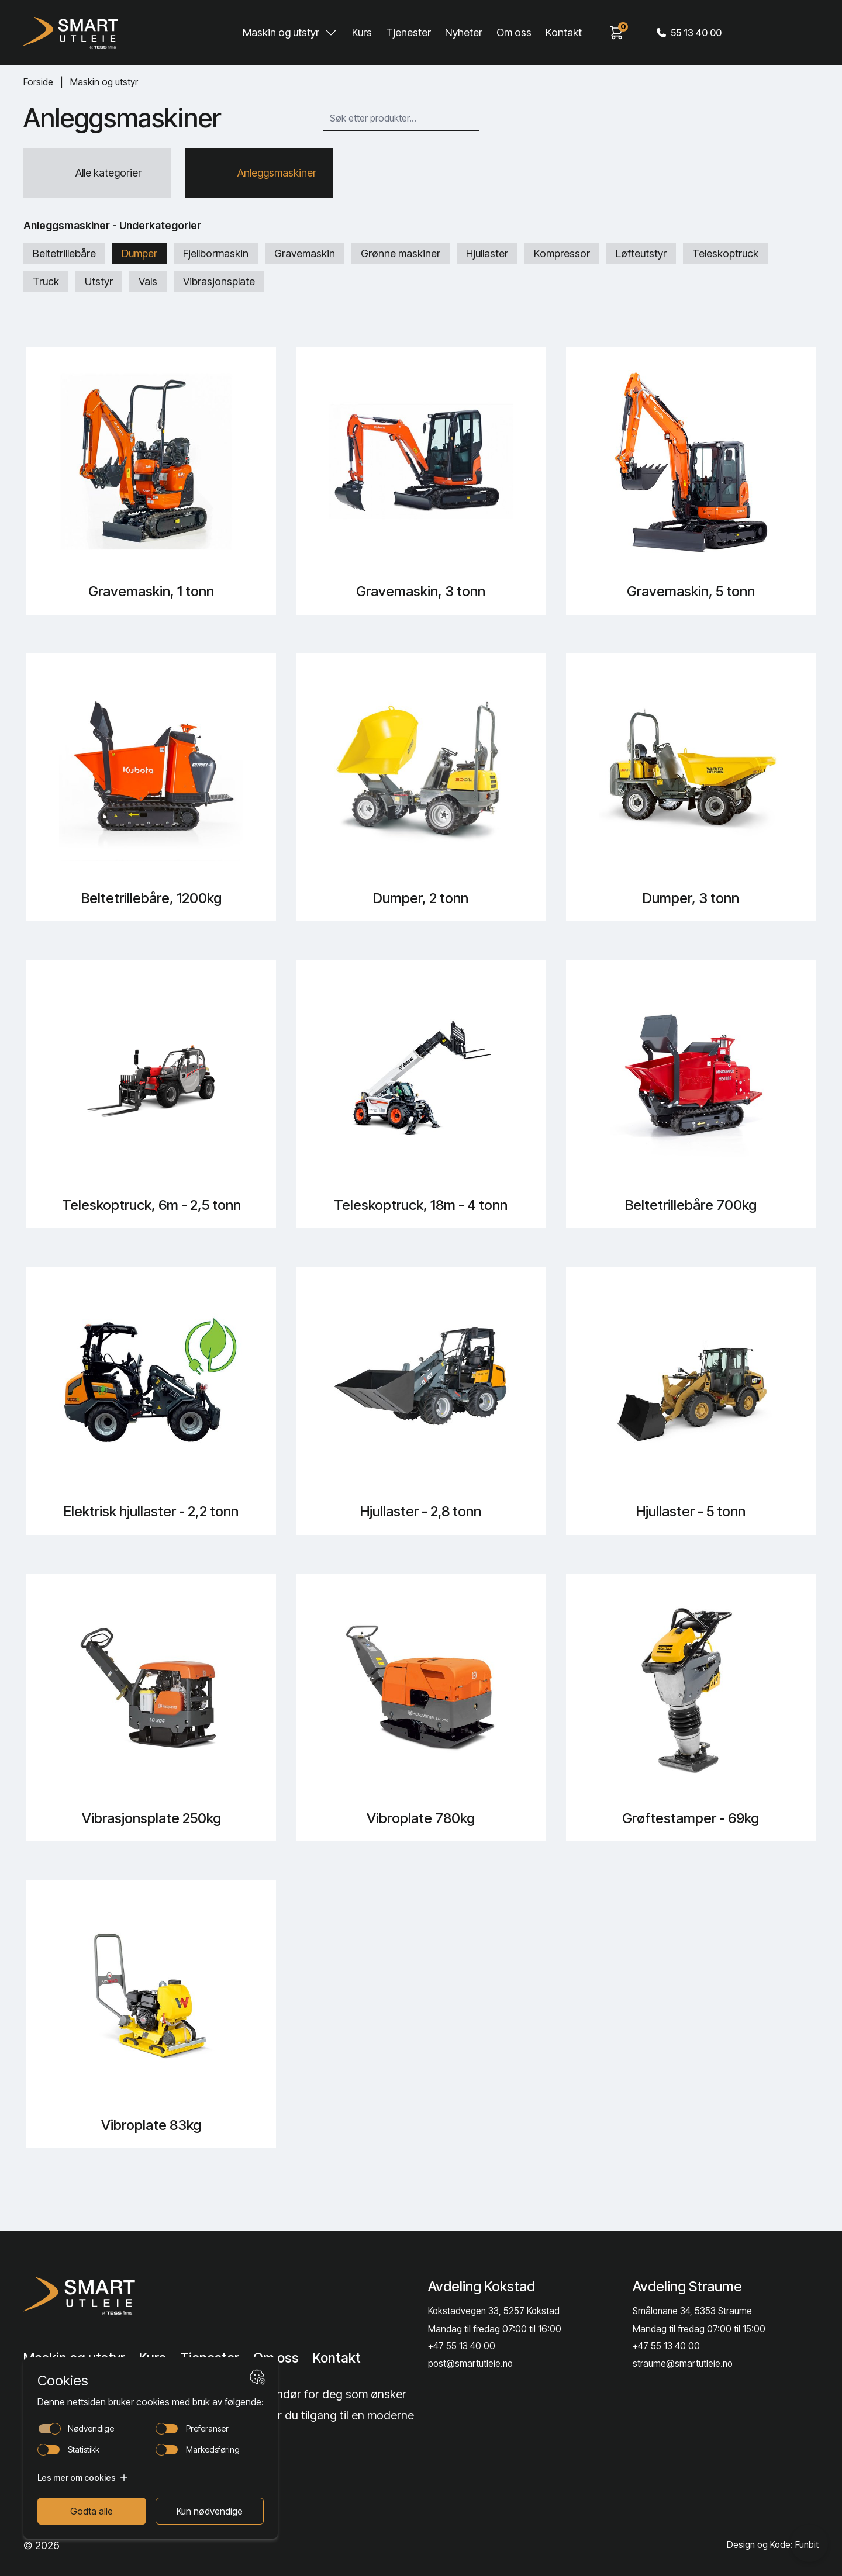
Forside (38, 82)
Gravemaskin (304, 257)
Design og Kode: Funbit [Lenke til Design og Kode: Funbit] (771, 2545)
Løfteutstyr (641, 257)
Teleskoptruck (725, 257)
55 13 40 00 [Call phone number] (689, 33)
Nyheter (463, 32)
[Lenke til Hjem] (112, 2295)
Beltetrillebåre (64, 257)
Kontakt (564, 32)
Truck (46, 285)
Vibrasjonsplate (219, 285)
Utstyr (99, 285)
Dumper (139, 257)
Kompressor (562, 257)
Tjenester (408, 32)
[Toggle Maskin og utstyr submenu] (331, 33)
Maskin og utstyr (281, 32)
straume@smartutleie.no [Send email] (683, 2364)
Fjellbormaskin (216, 257)
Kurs (362, 32)
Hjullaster (487, 257)
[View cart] (617, 32)
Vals (148, 285)
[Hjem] (70, 32)
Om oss (514, 32)
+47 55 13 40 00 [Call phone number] (462, 2346)
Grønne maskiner (400, 257)
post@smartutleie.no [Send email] (471, 2364)
